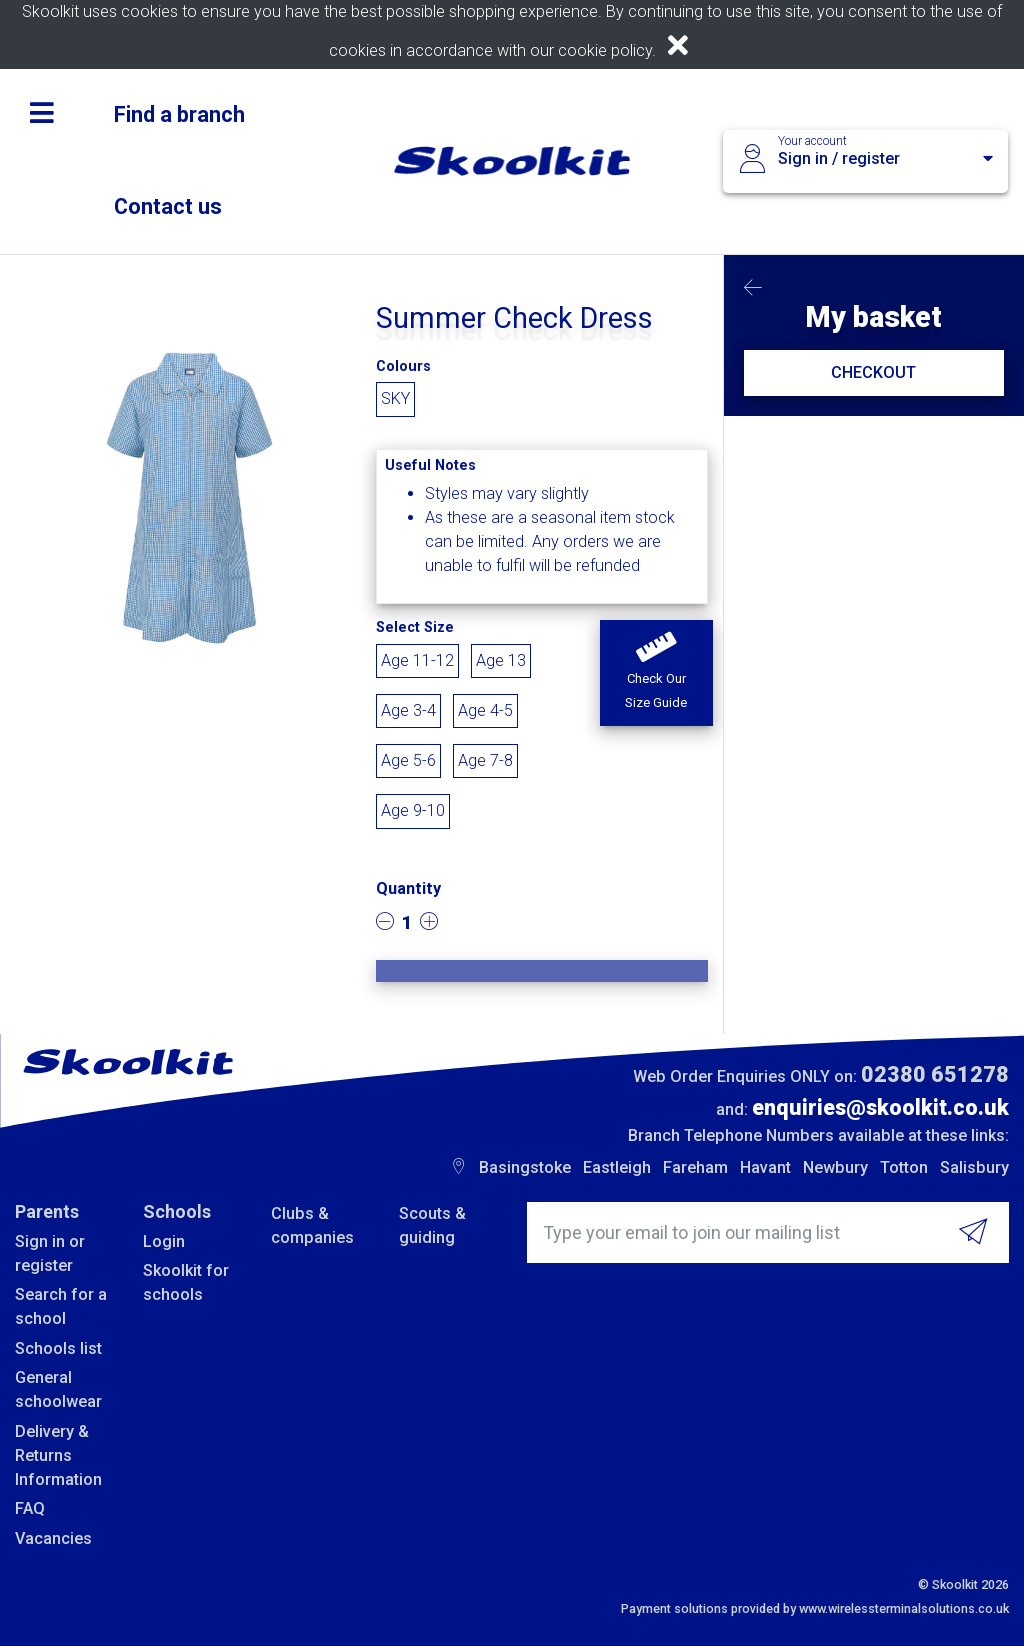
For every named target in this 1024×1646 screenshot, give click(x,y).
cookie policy (605, 50)
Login (164, 1241)
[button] (656, 673)
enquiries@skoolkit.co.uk (880, 1107)
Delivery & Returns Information (58, 1456)
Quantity (408, 888)
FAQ (30, 1508)
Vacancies (53, 1538)
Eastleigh (617, 1167)
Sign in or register (50, 1253)
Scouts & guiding (432, 1225)
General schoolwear (58, 1389)
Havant (765, 1167)
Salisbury (974, 1167)
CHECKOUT (873, 372)
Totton (904, 1167)
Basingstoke (525, 1167)
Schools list (58, 1348)
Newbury (835, 1167)
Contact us (168, 206)
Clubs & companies (312, 1225)
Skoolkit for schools (186, 1282)
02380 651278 (935, 1074)
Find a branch (179, 114)
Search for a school (61, 1306)
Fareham (695, 1167)
